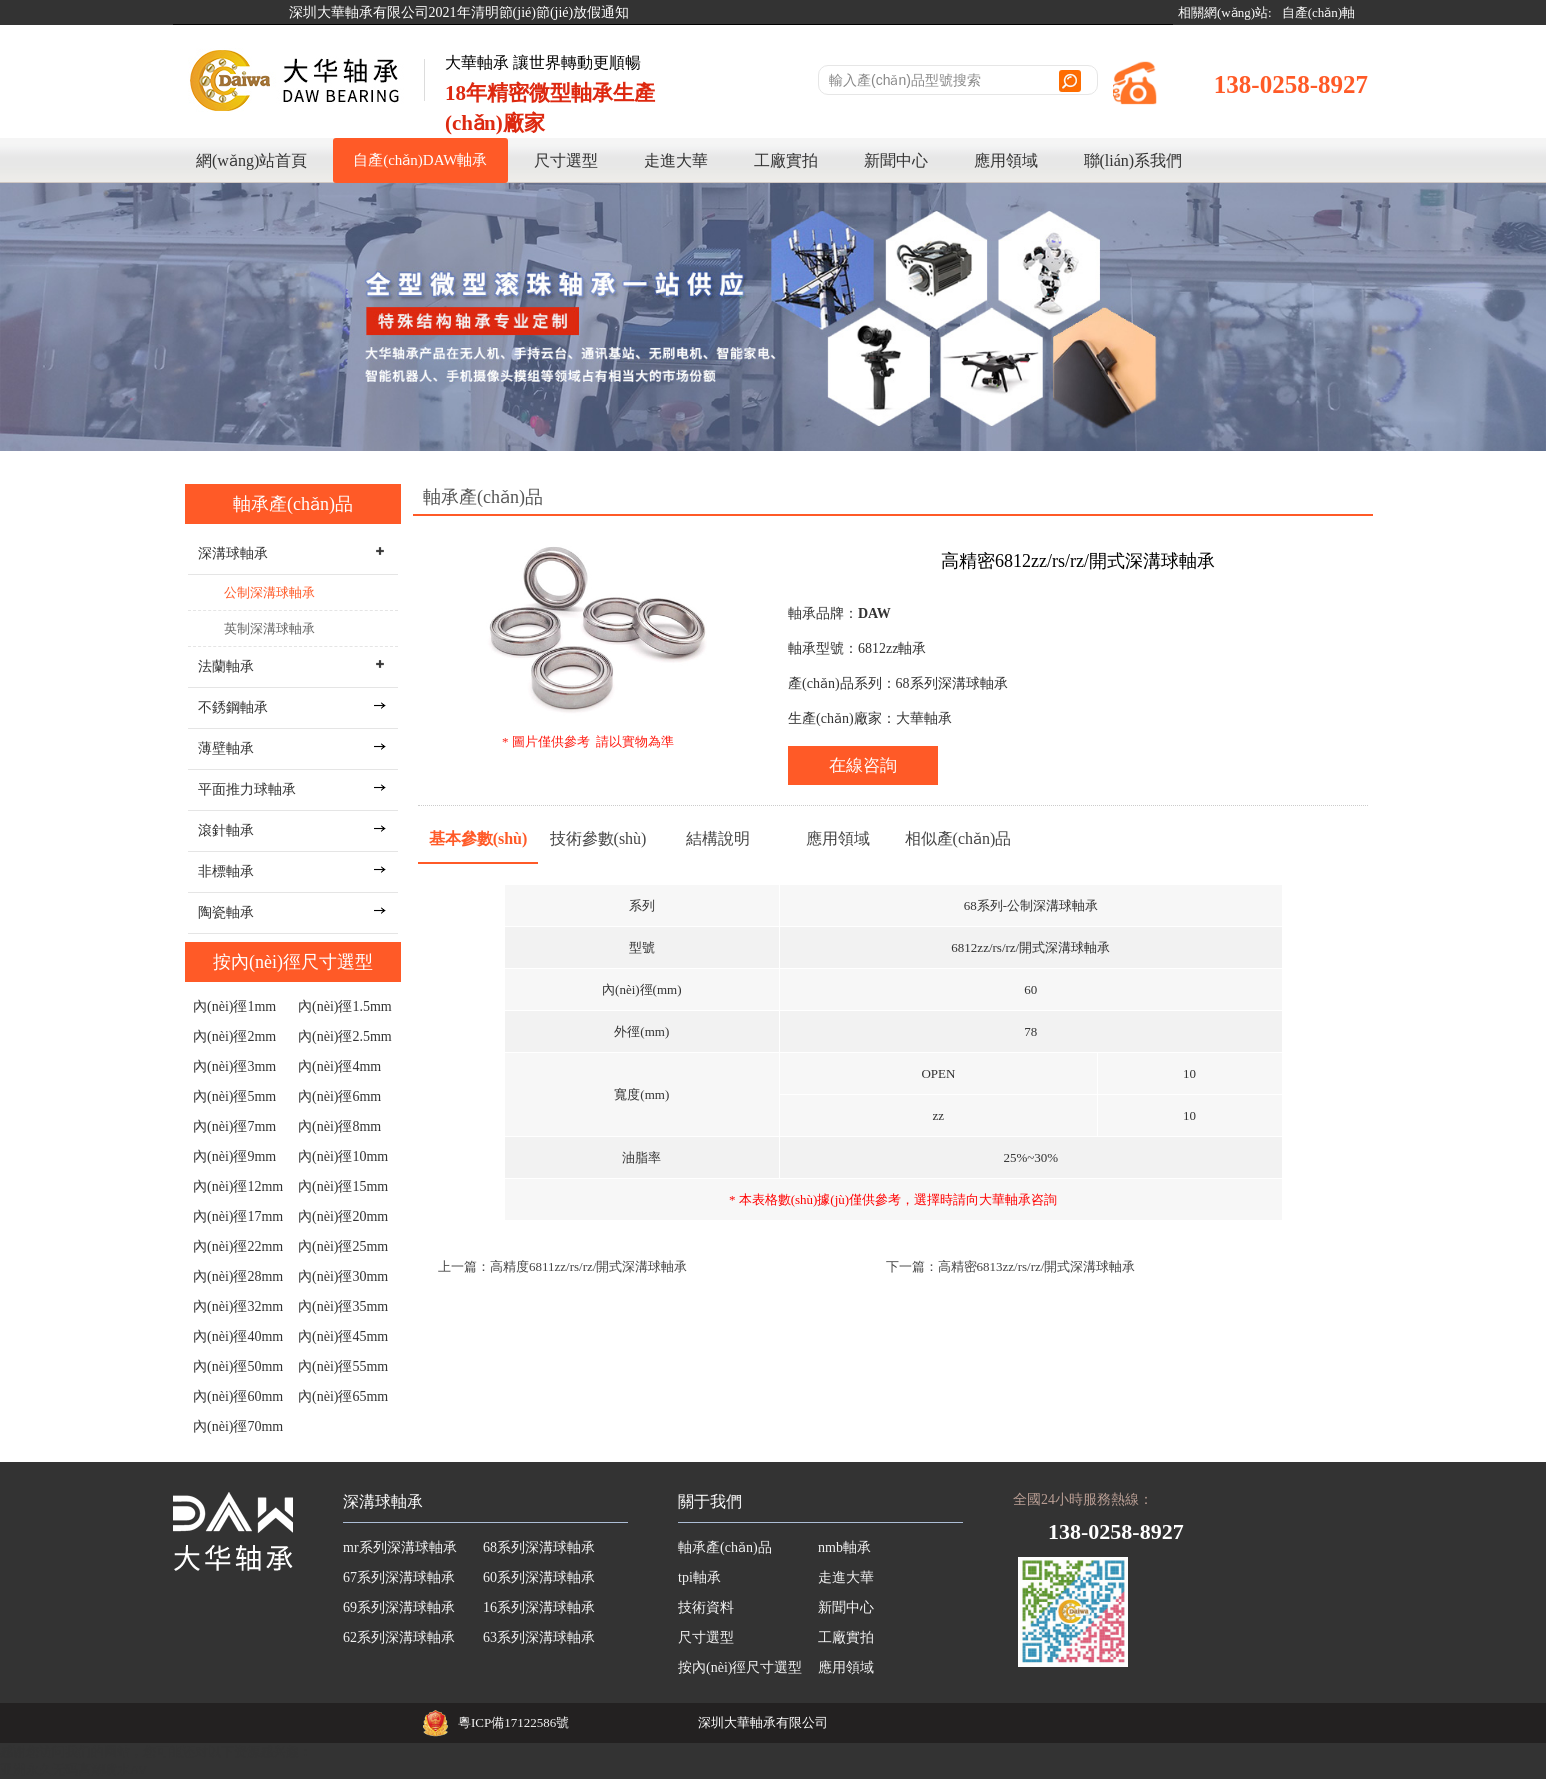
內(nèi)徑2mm (234, 1036)
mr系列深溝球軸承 (400, 1547)
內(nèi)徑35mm (343, 1306)
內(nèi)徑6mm (339, 1096)
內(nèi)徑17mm (238, 1216)
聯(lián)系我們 (1133, 160)
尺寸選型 (566, 160)
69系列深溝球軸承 (399, 1607)
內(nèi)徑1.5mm (345, 1006)
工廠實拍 (786, 160)
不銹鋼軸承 (233, 707)
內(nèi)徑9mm (234, 1156)
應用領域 (1006, 160)
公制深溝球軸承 (269, 592)
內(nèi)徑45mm (343, 1336)
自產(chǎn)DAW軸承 (420, 160)
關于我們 (710, 1501)
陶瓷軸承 (226, 912)
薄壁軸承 (226, 748)
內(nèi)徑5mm (234, 1096)
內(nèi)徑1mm (234, 1006)
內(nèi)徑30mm (343, 1276)
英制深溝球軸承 (269, 628)
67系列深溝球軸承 (399, 1577)
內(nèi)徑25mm (343, 1246)
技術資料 (706, 1607)
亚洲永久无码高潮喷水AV (73, 1769)
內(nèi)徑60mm (238, 1396)
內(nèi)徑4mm (339, 1066)
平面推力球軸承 (247, 789)
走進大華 (676, 160)
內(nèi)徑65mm (343, 1396)
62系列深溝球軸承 (399, 1637)
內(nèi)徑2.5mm (345, 1036)
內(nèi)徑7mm (234, 1126)
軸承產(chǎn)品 (293, 504)
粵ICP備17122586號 (513, 1722)
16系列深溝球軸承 (539, 1607)
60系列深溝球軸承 (539, 1577)
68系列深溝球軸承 (539, 1547)
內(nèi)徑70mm (238, 1426)
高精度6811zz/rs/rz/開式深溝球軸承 (588, 1266)
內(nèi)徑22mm (238, 1246)
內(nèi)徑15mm (343, 1186)
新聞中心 (896, 160)
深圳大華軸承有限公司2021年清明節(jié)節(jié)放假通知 (459, 12)
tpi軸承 (699, 1577)
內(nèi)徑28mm (238, 1276)
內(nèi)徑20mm (343, 1216)
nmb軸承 (844, 1547)
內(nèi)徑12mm (238, 1186)
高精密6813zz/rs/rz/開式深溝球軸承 (1037, 1266)
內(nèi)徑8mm (339, 1126)
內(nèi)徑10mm (343, 1156)
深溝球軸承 (383, 1501)
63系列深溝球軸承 (539, 1637)
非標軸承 (226, 871)
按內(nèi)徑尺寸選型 (293, 962)
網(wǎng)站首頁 (251, 160)
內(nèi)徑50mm (238, 1366)
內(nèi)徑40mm (238, 1336)
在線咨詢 (863, 765)
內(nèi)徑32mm (238, 1306)
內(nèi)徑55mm (343, 1366)
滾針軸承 (226, 830)
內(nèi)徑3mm (234, 1066)
